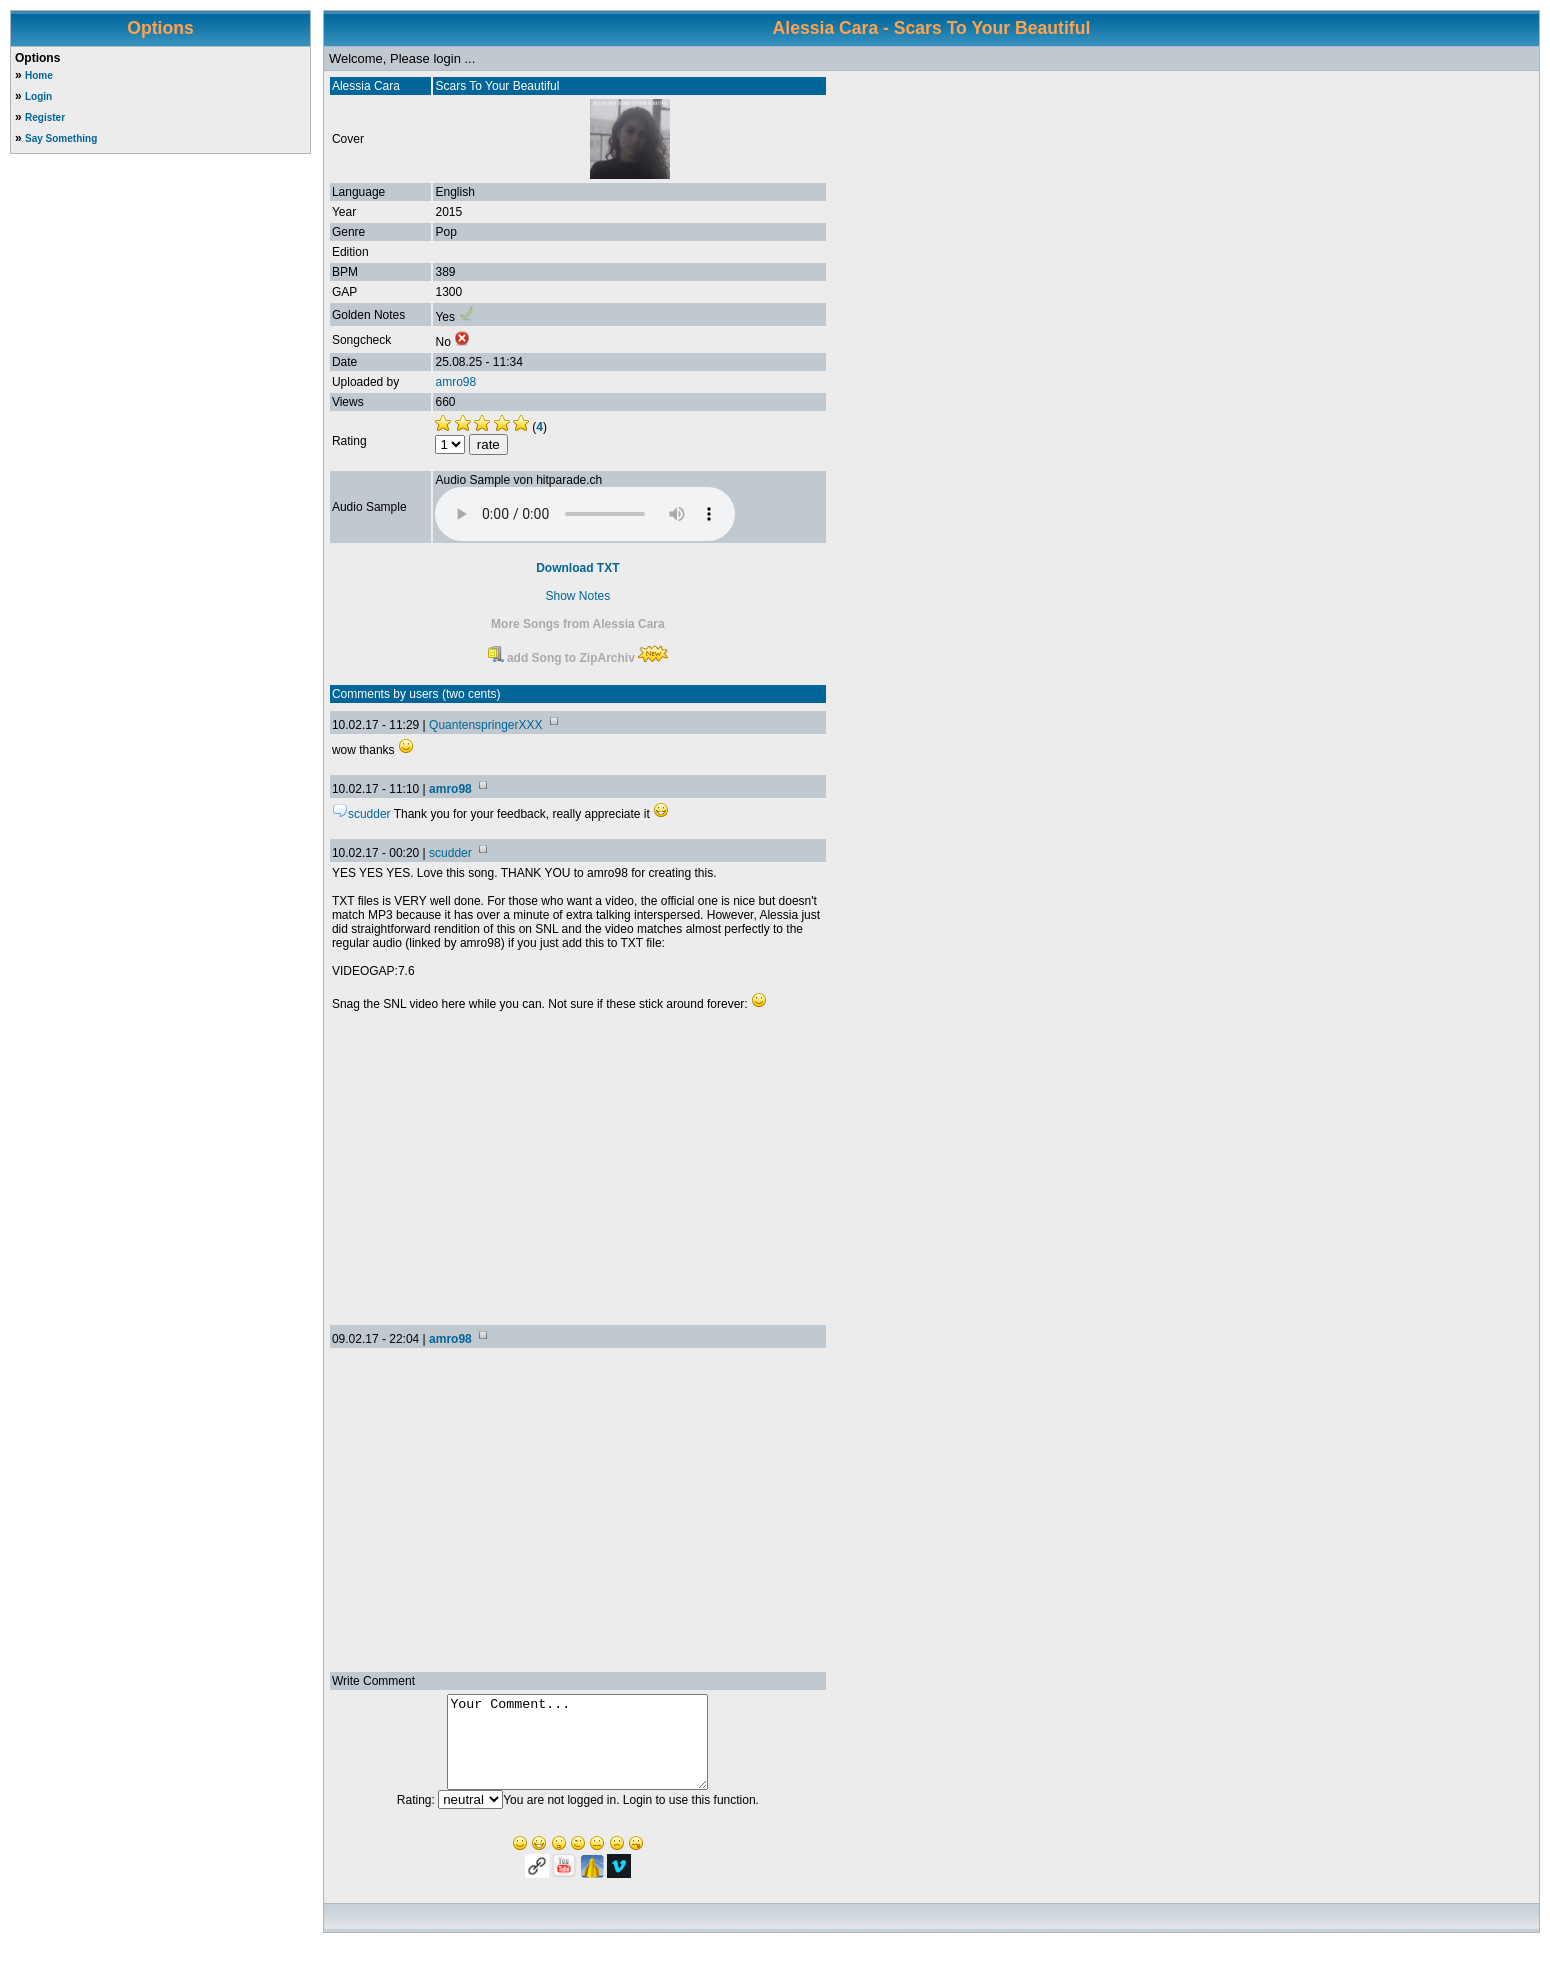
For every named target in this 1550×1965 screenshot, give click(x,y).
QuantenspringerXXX (485, 725)
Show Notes (578, 596)
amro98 (455, 382)
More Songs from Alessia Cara (578, 624)
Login (38, 96)
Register (45, 117)
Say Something (61, 138)
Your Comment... (577, 1751)
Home (39, 75)
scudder (450, 853)
